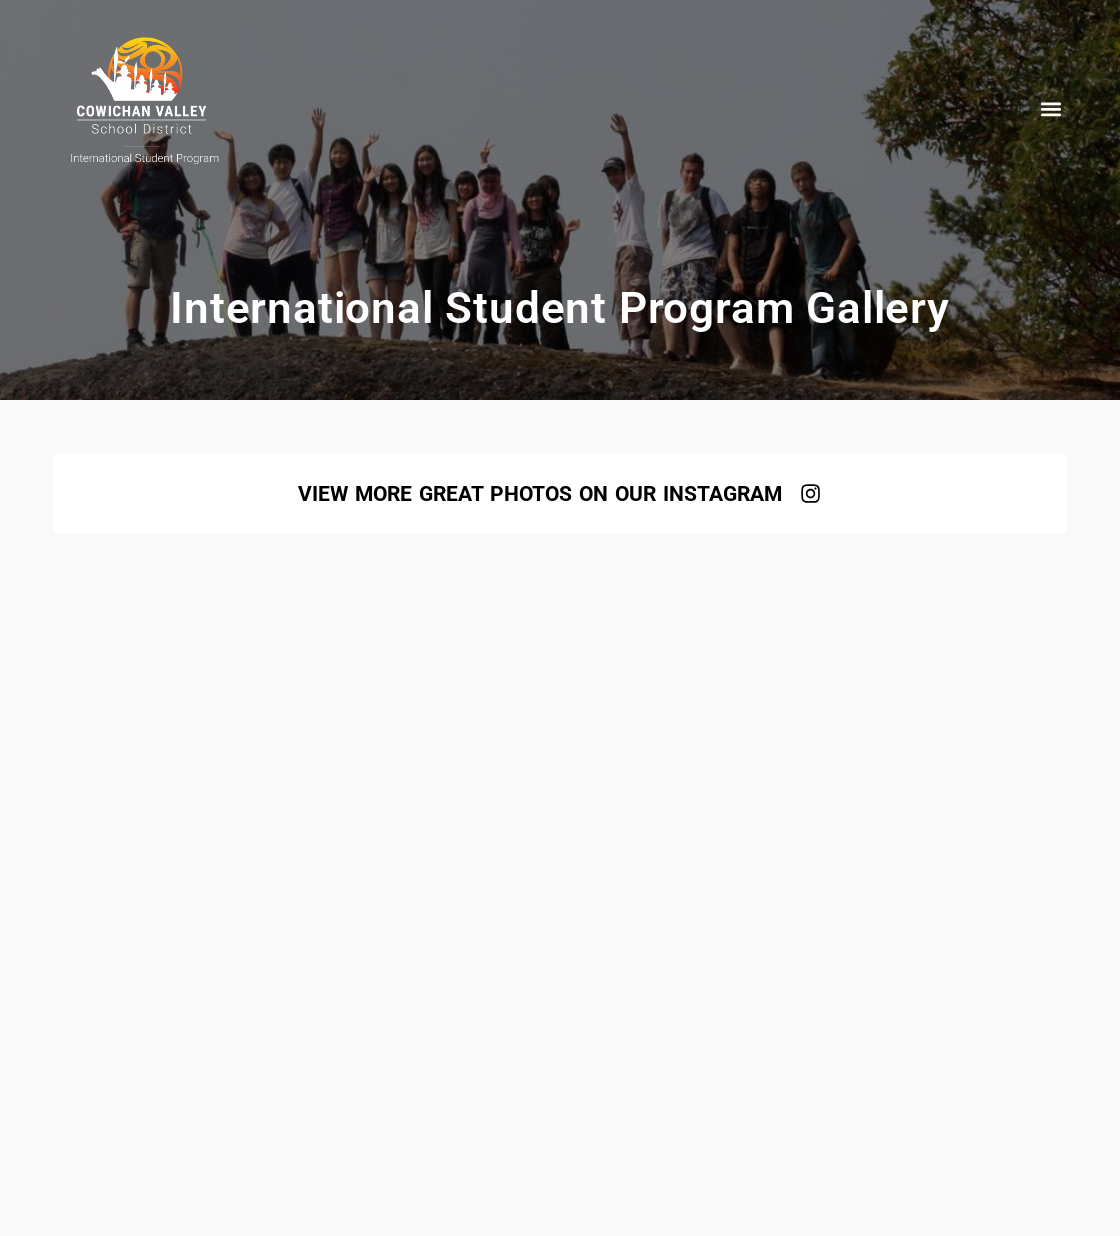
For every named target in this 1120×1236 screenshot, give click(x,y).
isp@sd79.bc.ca (598, 907)
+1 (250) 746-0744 (745, 907)
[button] (1050, 108)
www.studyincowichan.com (413, 907)
